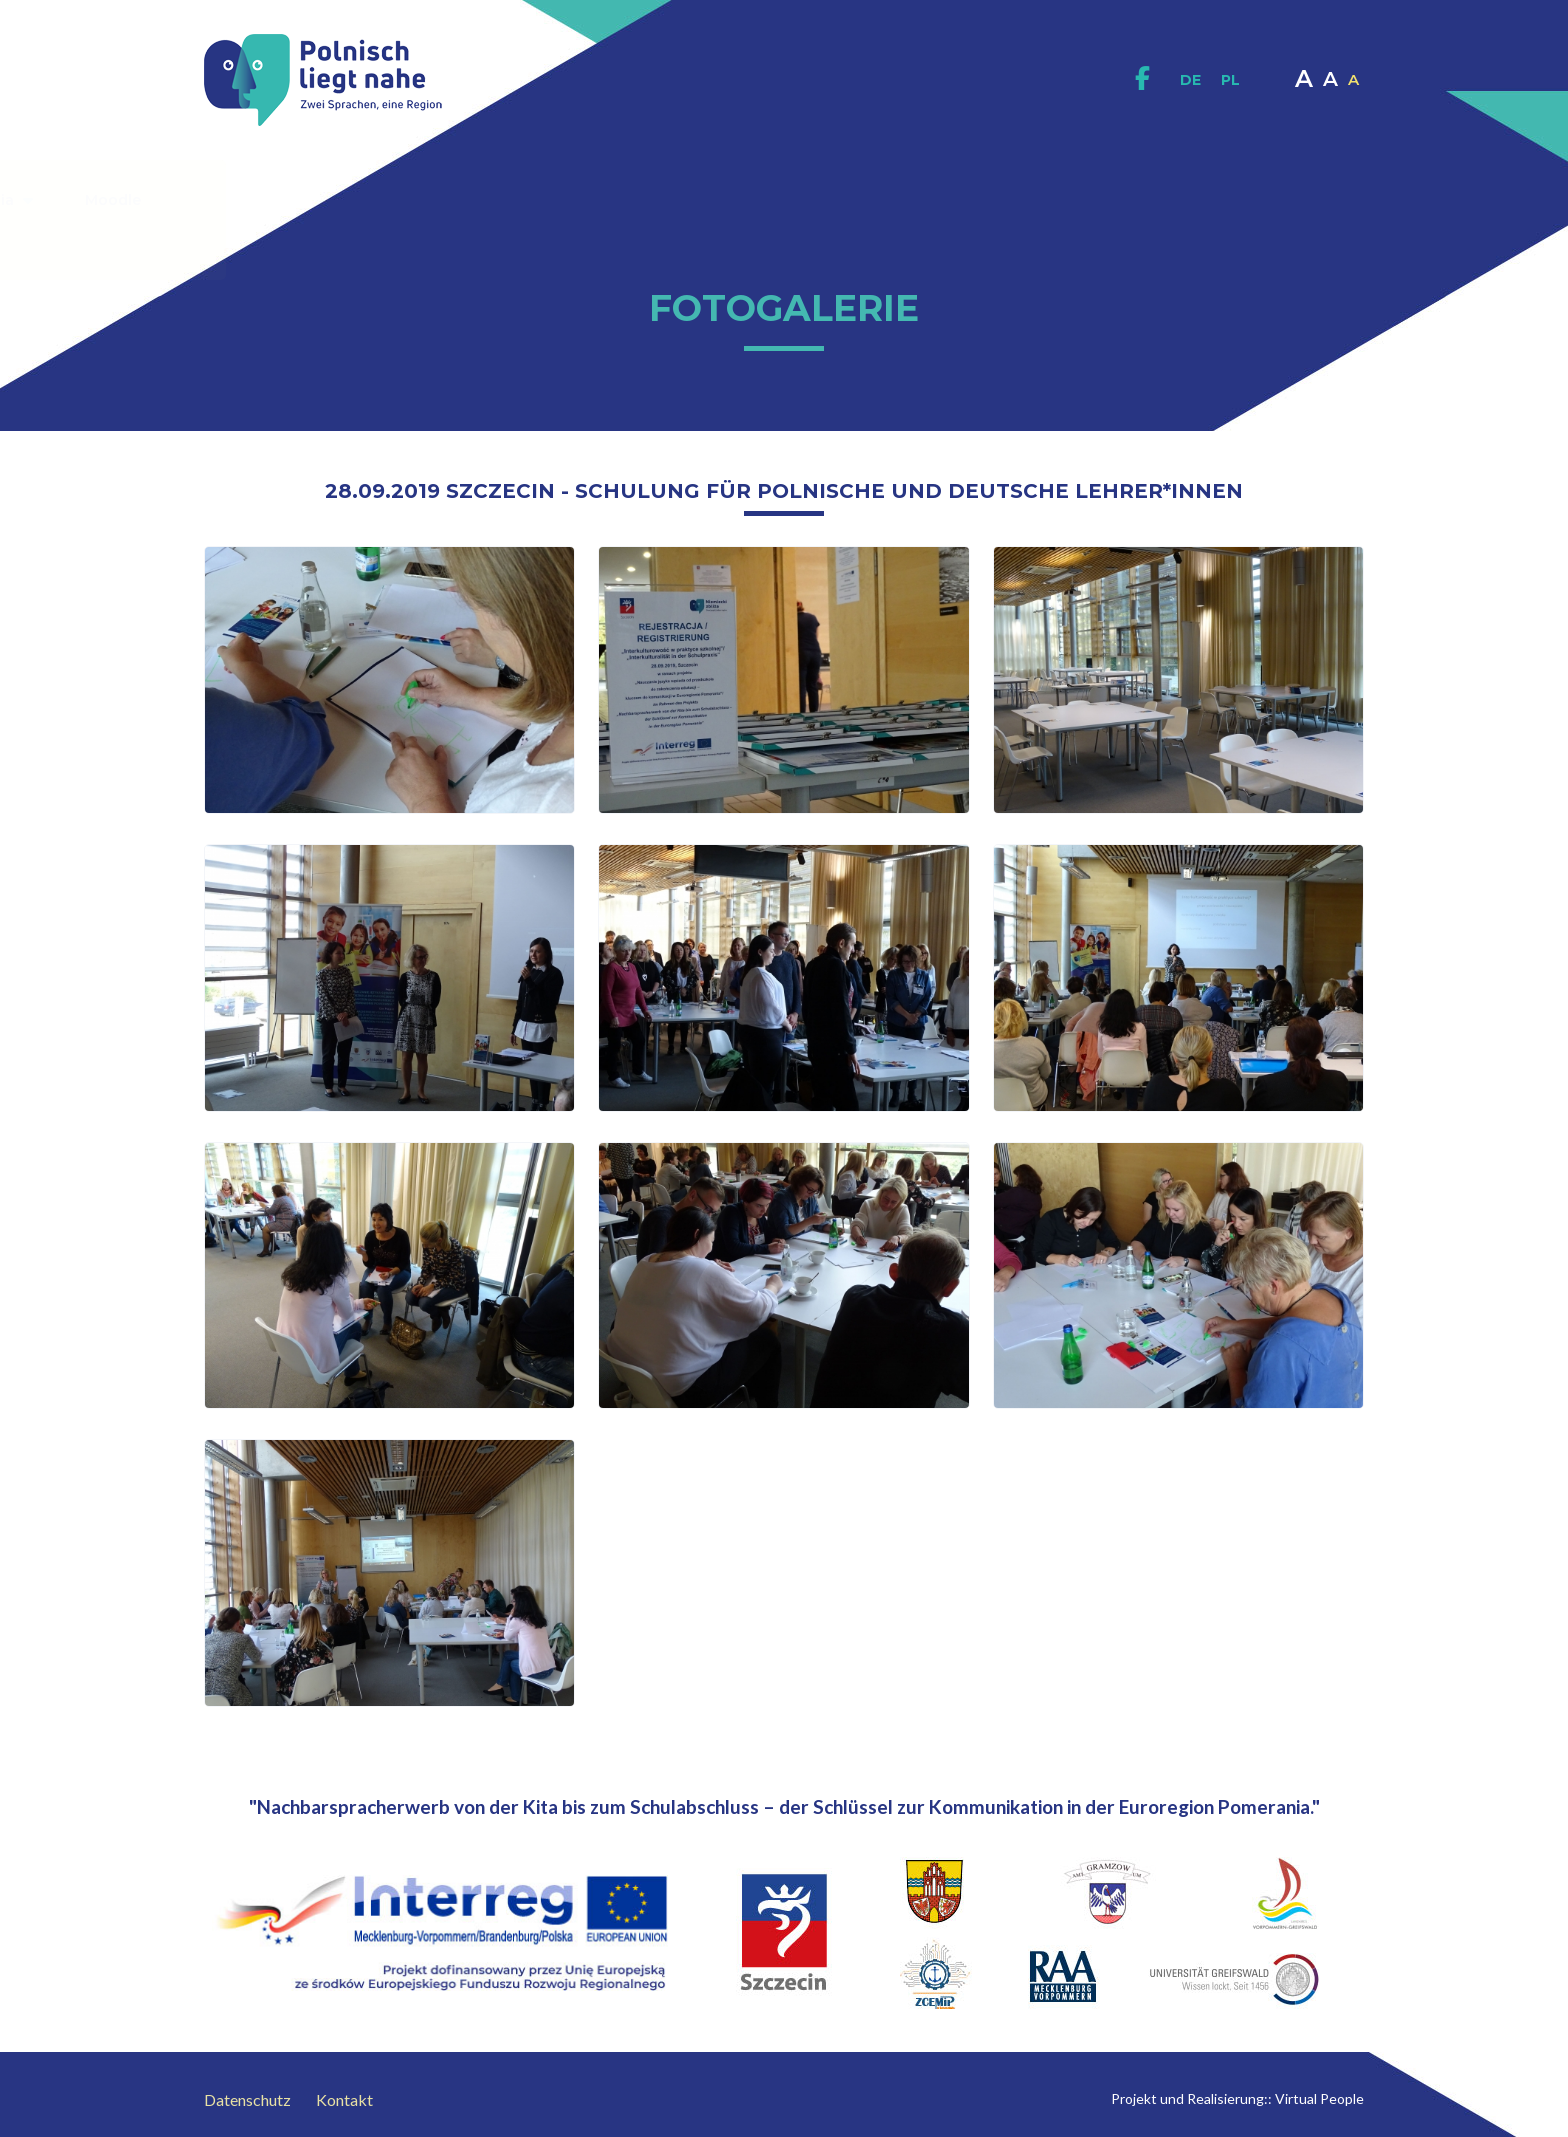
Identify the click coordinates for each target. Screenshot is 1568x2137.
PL (1230, 80)
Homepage (291, 200)
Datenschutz (247, 2099)
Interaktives (934, 200)
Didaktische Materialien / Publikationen (692, 200)
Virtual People (1319, 2098)
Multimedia (1080, 199)
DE (1190, 80)
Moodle (1211, 200)
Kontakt (745, 240)
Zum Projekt (439, 199)
